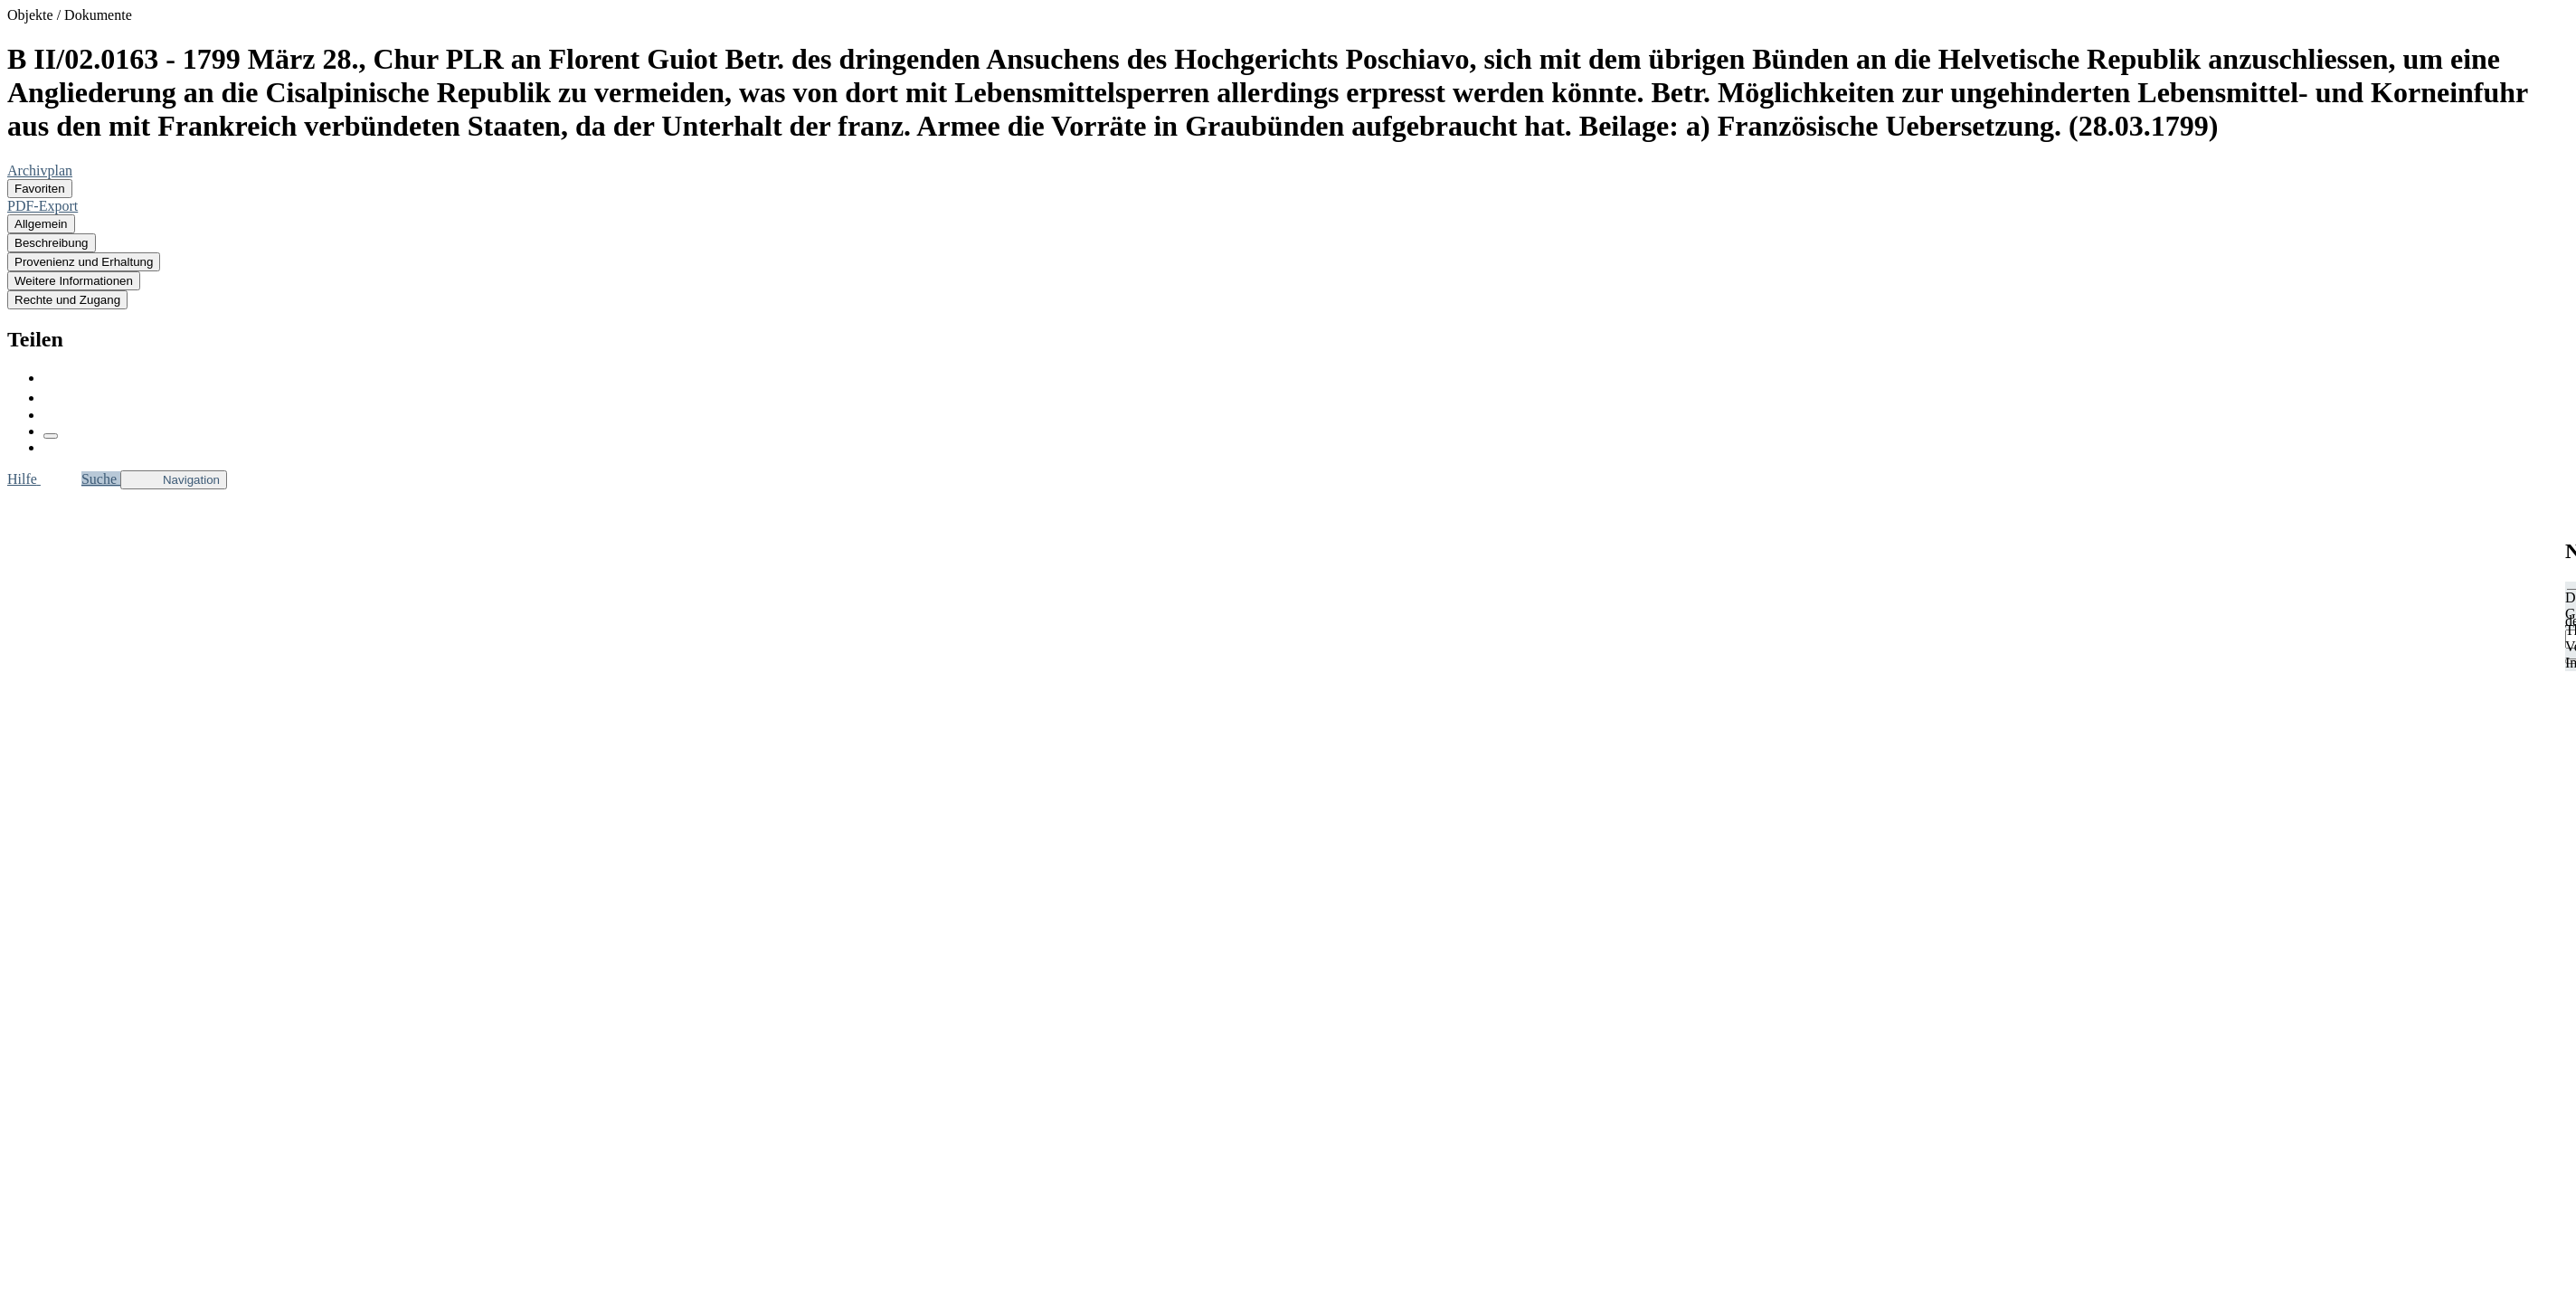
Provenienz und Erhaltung (83, 262)
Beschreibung (51, 243)
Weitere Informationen (73, 281)
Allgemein (41, 224)
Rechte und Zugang (67, 300)
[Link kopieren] (50, 436)
